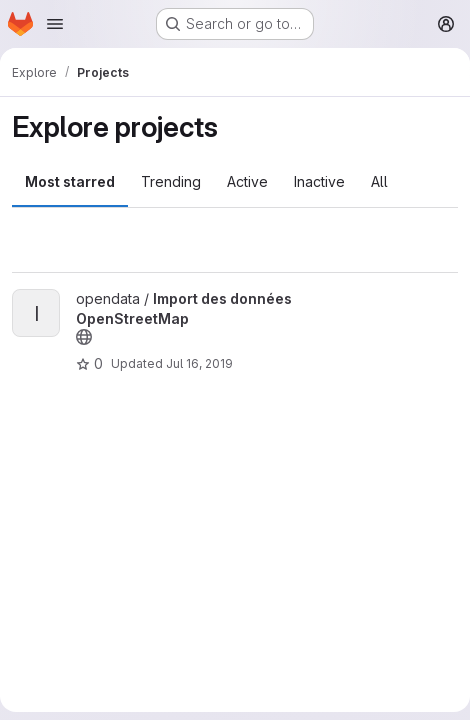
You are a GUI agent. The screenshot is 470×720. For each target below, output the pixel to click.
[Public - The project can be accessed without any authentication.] (84, 337)
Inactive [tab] (319, 181)
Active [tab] (247, 181)
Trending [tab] (171, 181)
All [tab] (379, 181)
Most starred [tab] (70, 181)
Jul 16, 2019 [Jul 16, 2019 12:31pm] (199, 363)
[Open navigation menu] (55, 24)
